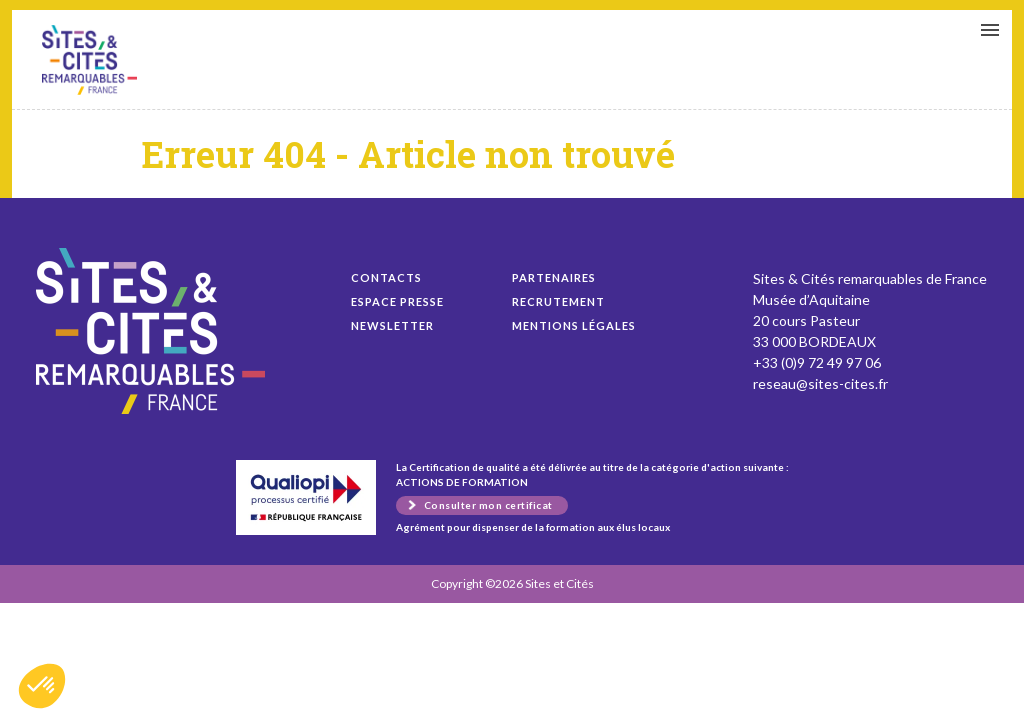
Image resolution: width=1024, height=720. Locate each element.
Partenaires (554, 277)
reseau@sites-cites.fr (820, 383)
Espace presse (397, 301)
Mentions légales (574, 325)
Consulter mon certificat (488, 505)
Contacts (386, 277)
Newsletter (392, 325)
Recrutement (558, 301)
